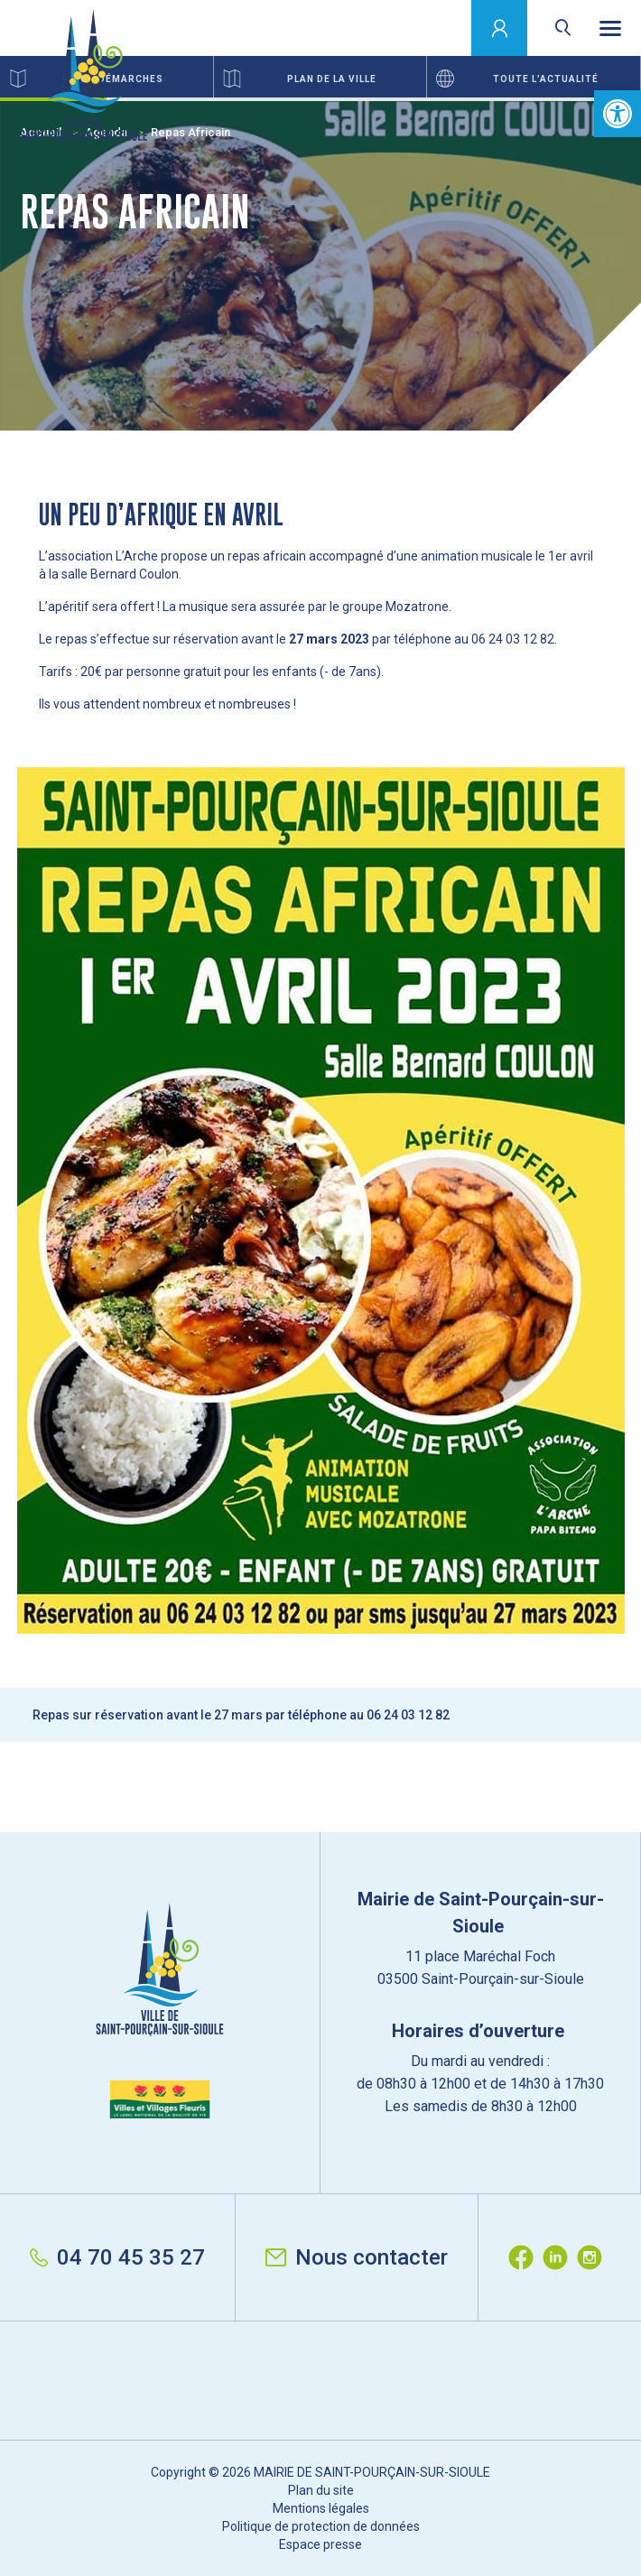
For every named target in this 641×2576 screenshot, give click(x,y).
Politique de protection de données (321, 2526)
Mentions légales (321, 2508)
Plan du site (321, 2490)
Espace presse (320, 2544)
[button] (617, 113)
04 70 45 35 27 (117, 2257)
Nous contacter (356, 2257)
